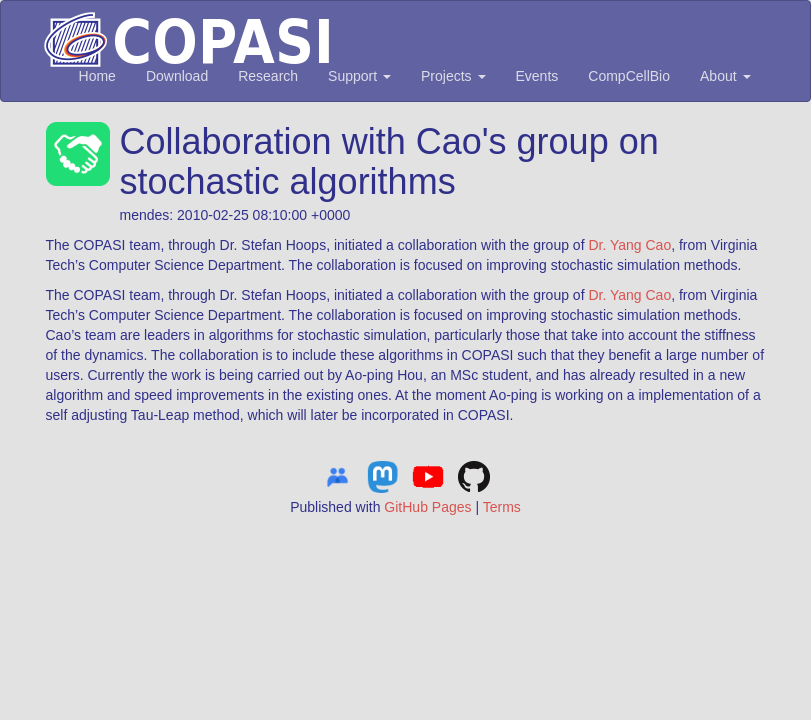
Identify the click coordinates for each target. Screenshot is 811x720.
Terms (502, 507)
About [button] (725, 76)
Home (97, 76)
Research (268, 76)
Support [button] (359, 76)
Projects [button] (453, 76)
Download (177, 76)
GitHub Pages (427, 507)
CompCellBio (629, 76)
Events (537, 76)
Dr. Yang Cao (629, 245)
